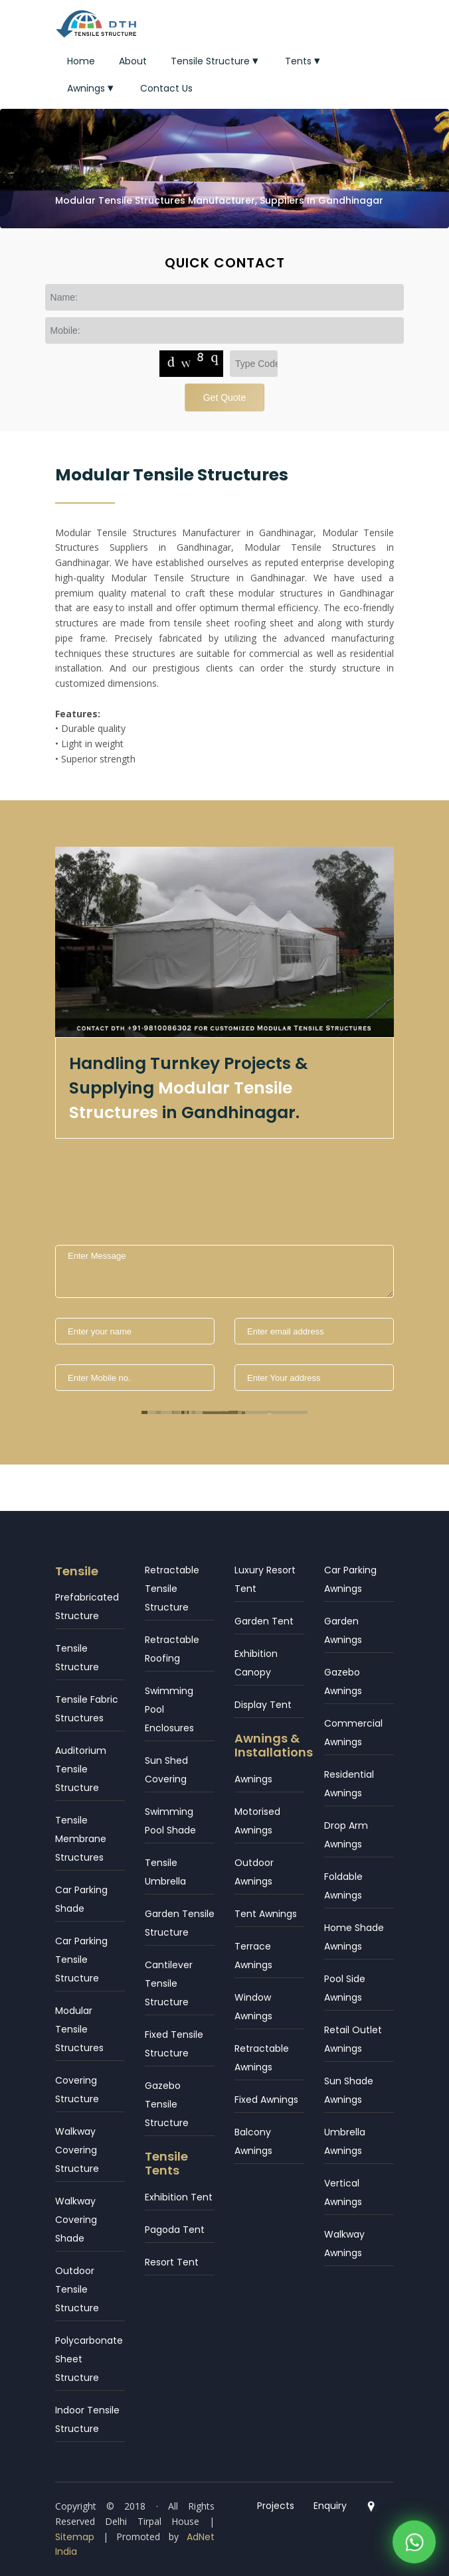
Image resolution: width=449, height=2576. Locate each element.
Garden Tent (264, 1621)
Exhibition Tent (179, 2197)
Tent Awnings (265, 1913)
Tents (304, 61)
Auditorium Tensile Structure (80, 1769)
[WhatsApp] (414, 2553)
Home (81, 61)
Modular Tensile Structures (79, 2029)
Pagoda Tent (175, 2229)
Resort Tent (172, 2262)
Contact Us (166, 88)
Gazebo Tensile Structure (167, 2104)
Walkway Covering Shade (76, 2219)
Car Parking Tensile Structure (81, 1959)
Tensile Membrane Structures (80, 1839)
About (133, 61)
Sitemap (74, 2536)
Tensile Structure (216, 61)
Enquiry (330, 2505)
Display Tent (263, 1704)
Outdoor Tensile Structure (77, 2289)
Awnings (91, 88)
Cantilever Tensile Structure (169, 1983)
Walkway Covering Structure (77, 2150)
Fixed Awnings (266, 2099)
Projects (275, 2505)
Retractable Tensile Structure (172, 1588)
